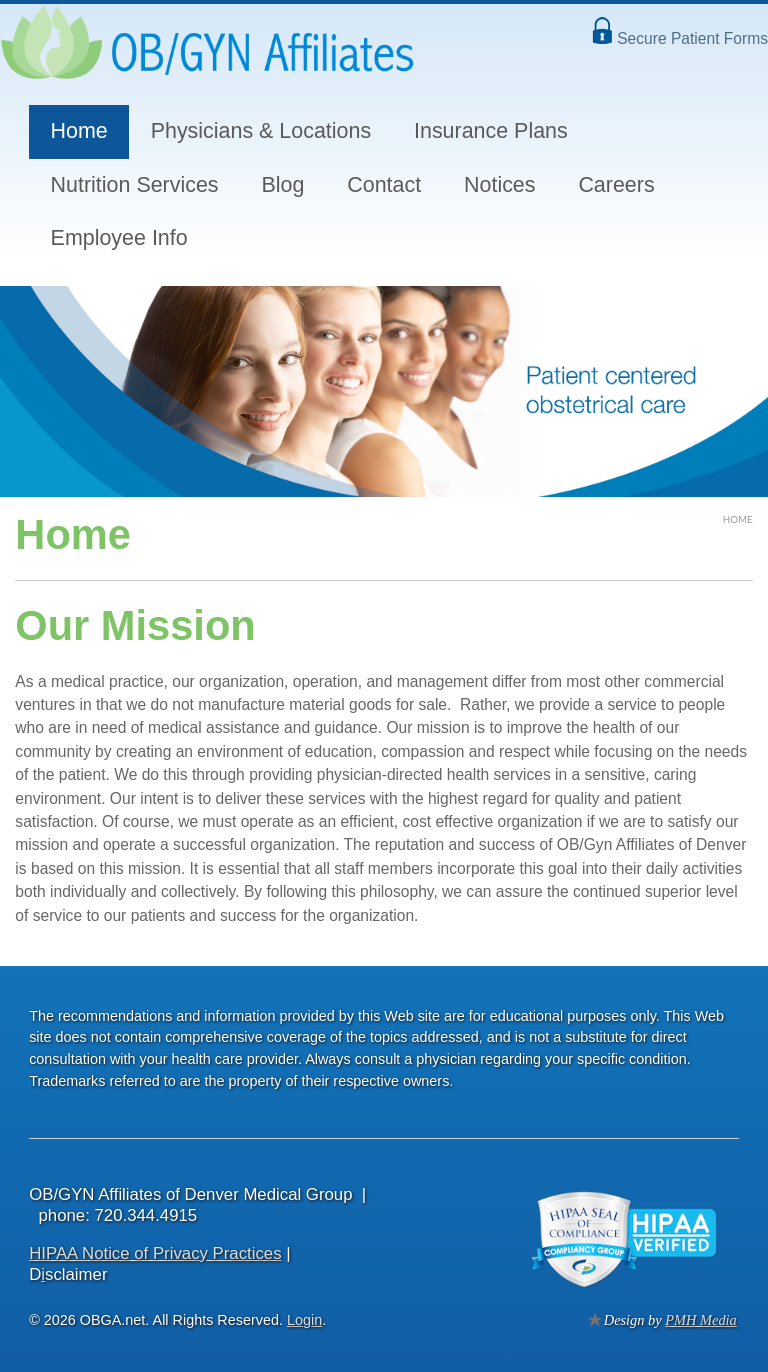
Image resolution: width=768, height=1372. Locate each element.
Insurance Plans (491, 131)
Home (79, 131)
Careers (616, 185)
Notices (499, 185)
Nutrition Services (135, 185)
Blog (282, 185)
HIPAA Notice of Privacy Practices (155, 1253)
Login (304, 1320)
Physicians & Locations (261, 131)
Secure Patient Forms (692, 38)
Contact (384, 185)
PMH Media (701, 1320)
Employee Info (119, 238)
